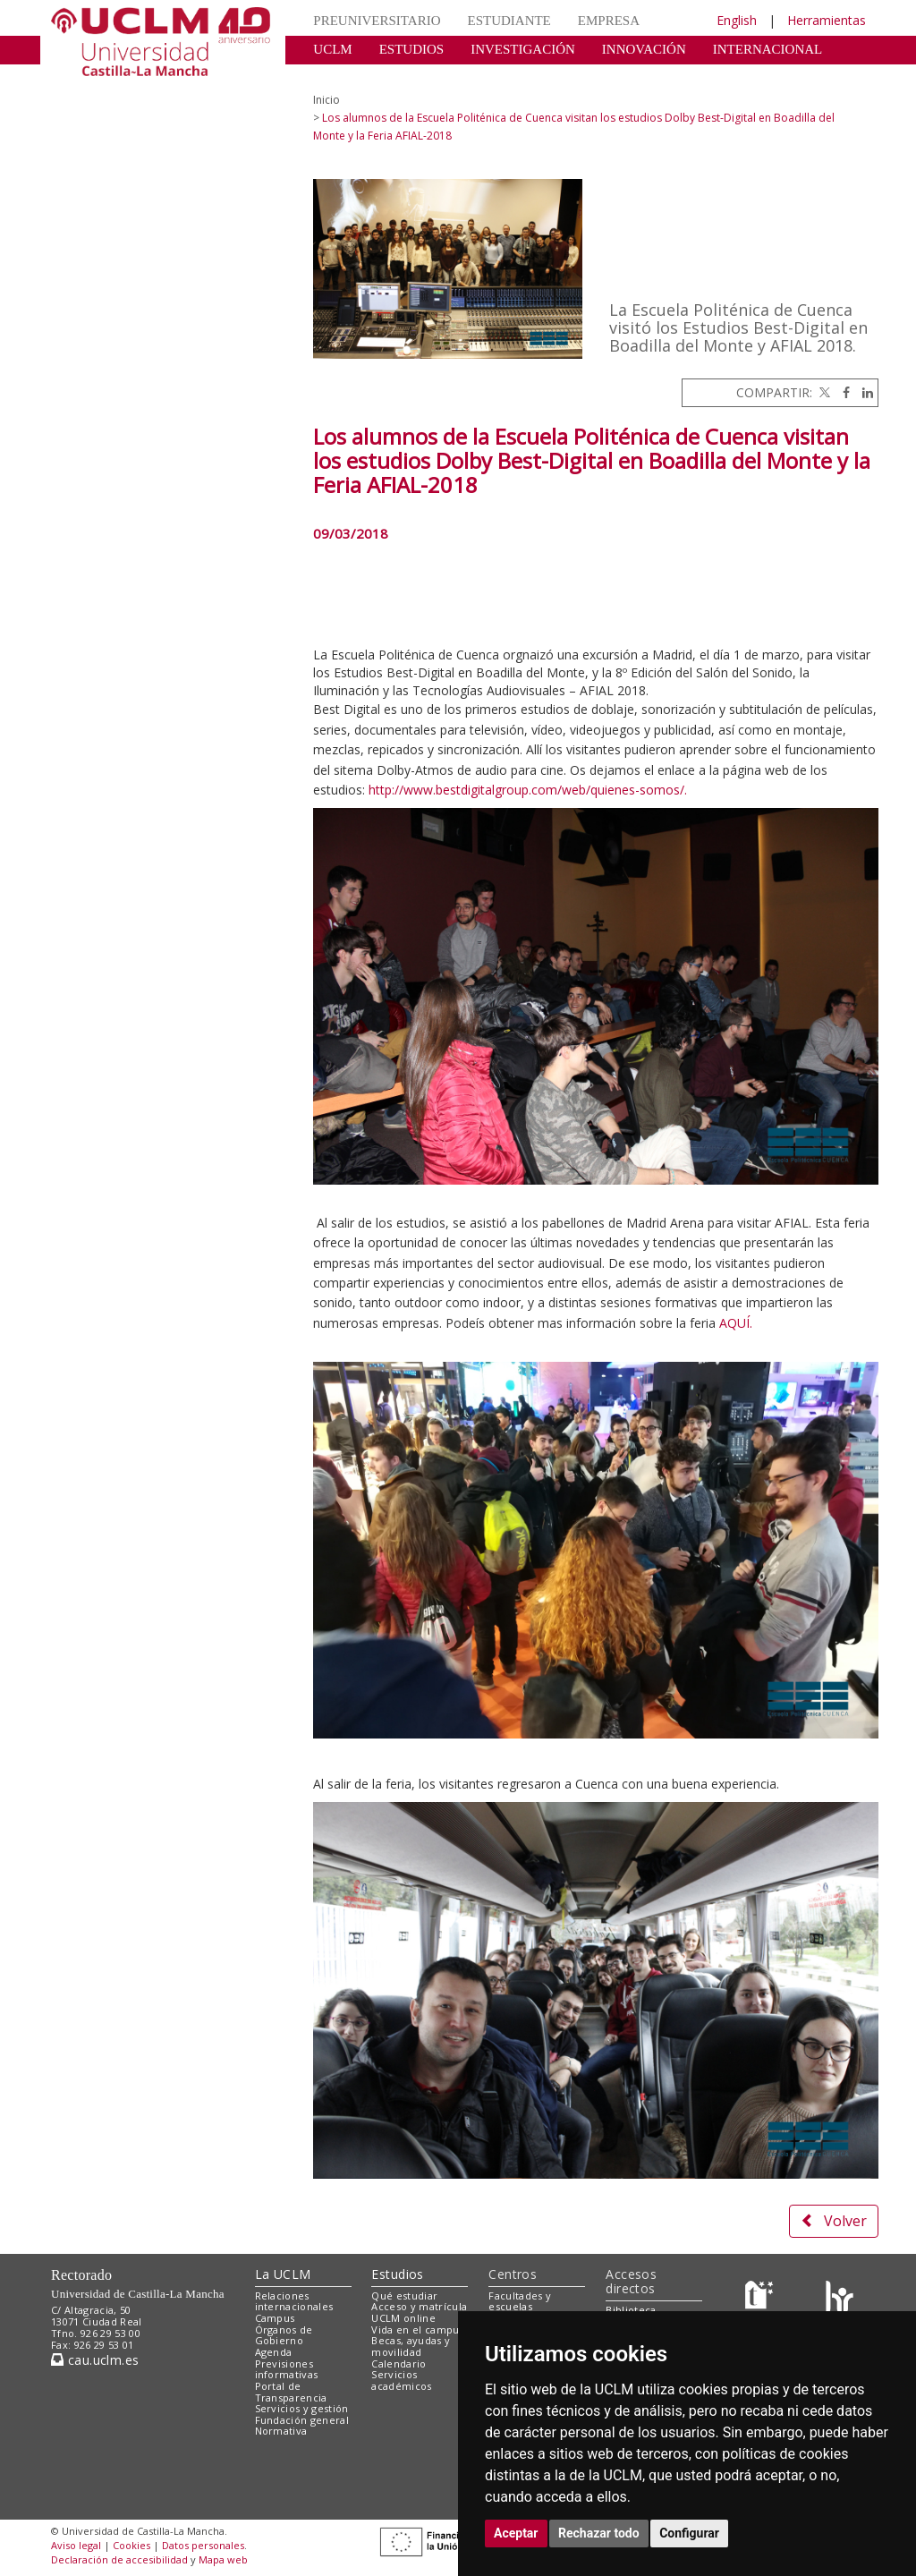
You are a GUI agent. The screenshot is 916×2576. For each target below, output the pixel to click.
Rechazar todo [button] (599, 2533)
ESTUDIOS (412, 49)
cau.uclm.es (95, 2359)
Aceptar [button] (516, 2533)
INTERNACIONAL (767, 49)
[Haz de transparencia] (761, 2299)
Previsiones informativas (286, 2369)
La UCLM (283, 2274)
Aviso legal (76, 2545)
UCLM (332, 49)
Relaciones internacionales (294, 2301)
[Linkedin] (863, 392)
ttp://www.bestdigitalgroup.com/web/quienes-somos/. (531, 789)
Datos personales (203, 2545)
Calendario (398, 2363)
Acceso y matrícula (419, 2306)
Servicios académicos (401, 2380)
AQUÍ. (735, 1322)
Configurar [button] (689, 2533)
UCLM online (403, 2318)
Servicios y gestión (302, 2408)
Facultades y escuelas (519, 2301)
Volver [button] (834, 2221)
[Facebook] (842, 392)
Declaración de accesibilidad (119, 2559)
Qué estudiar (404, 2295)
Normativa (281, 2430)
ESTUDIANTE (508, 20)
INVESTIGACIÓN (523, 49)
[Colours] (839, 2299)
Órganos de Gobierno (284, 2335)
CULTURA (344, 76)
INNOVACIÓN (644, 49)
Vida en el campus (417, 2329)
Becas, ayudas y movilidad (410, 2346)
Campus (275, 2318)
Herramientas (826, 20)
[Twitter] (823, 392)
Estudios (397, 2274)
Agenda (274, 2352)
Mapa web (223, 2559)
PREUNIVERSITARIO (376, 20)
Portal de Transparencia (291, 2391)
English (737, 20)
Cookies (131, 2545)
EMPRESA (609, 20)
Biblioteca (631, 2310)
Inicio (326, 99)
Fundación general (302, 2420)
